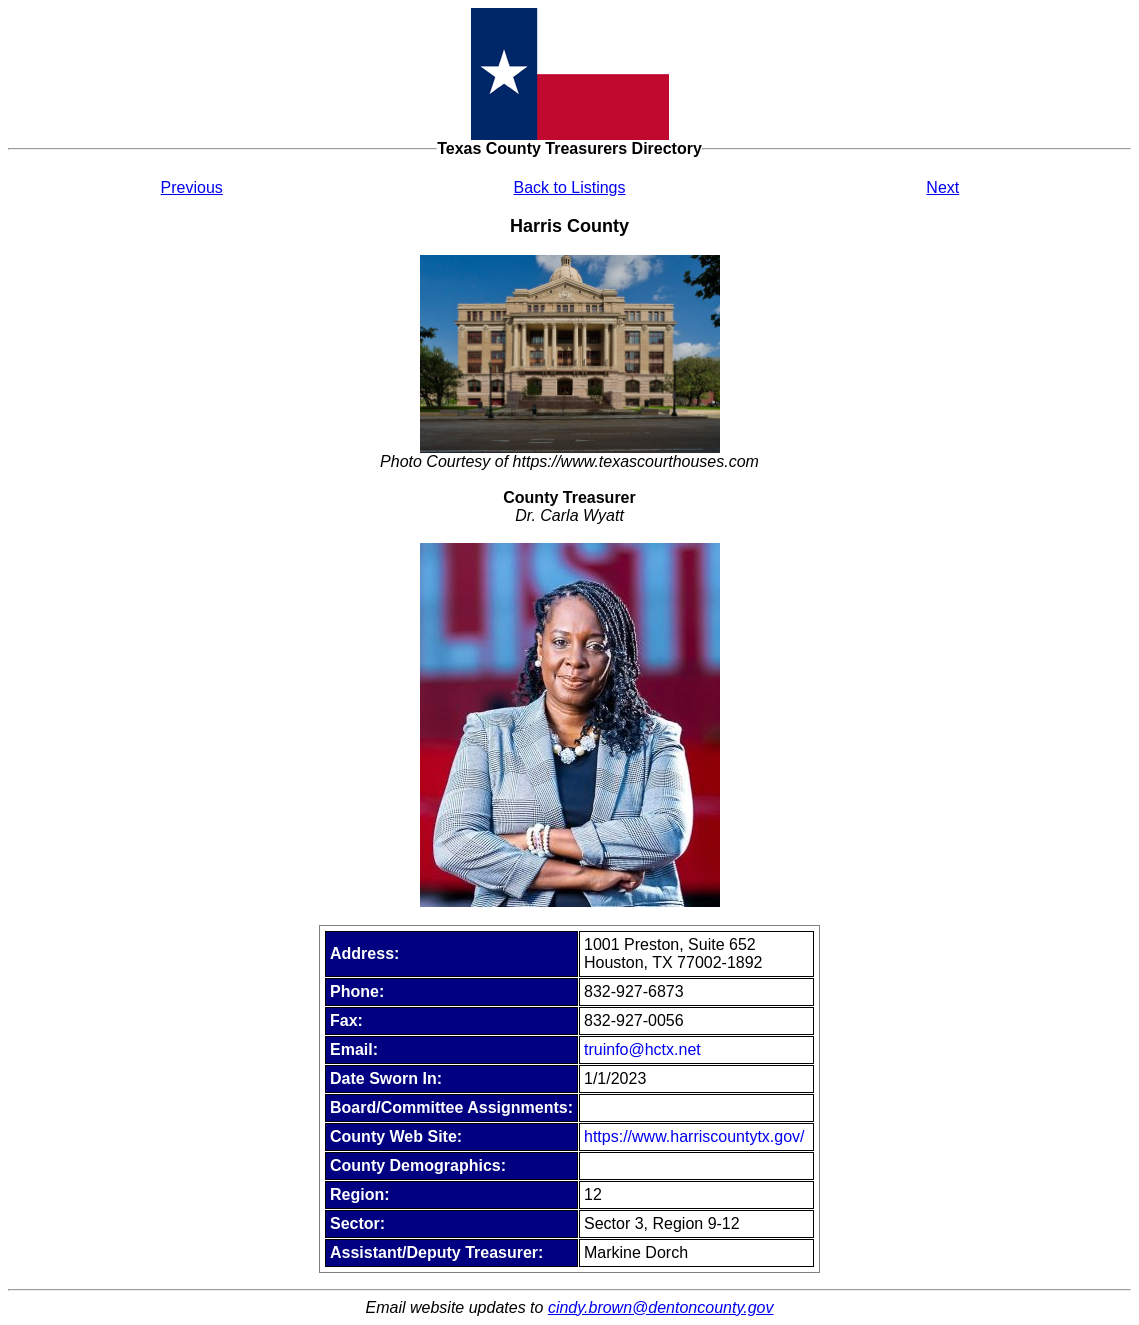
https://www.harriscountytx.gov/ (694, 1136)
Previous (192, 187)
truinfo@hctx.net (642, 1049)
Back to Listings (569, 187)
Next (942, 187)
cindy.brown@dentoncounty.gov (661, 1307)
